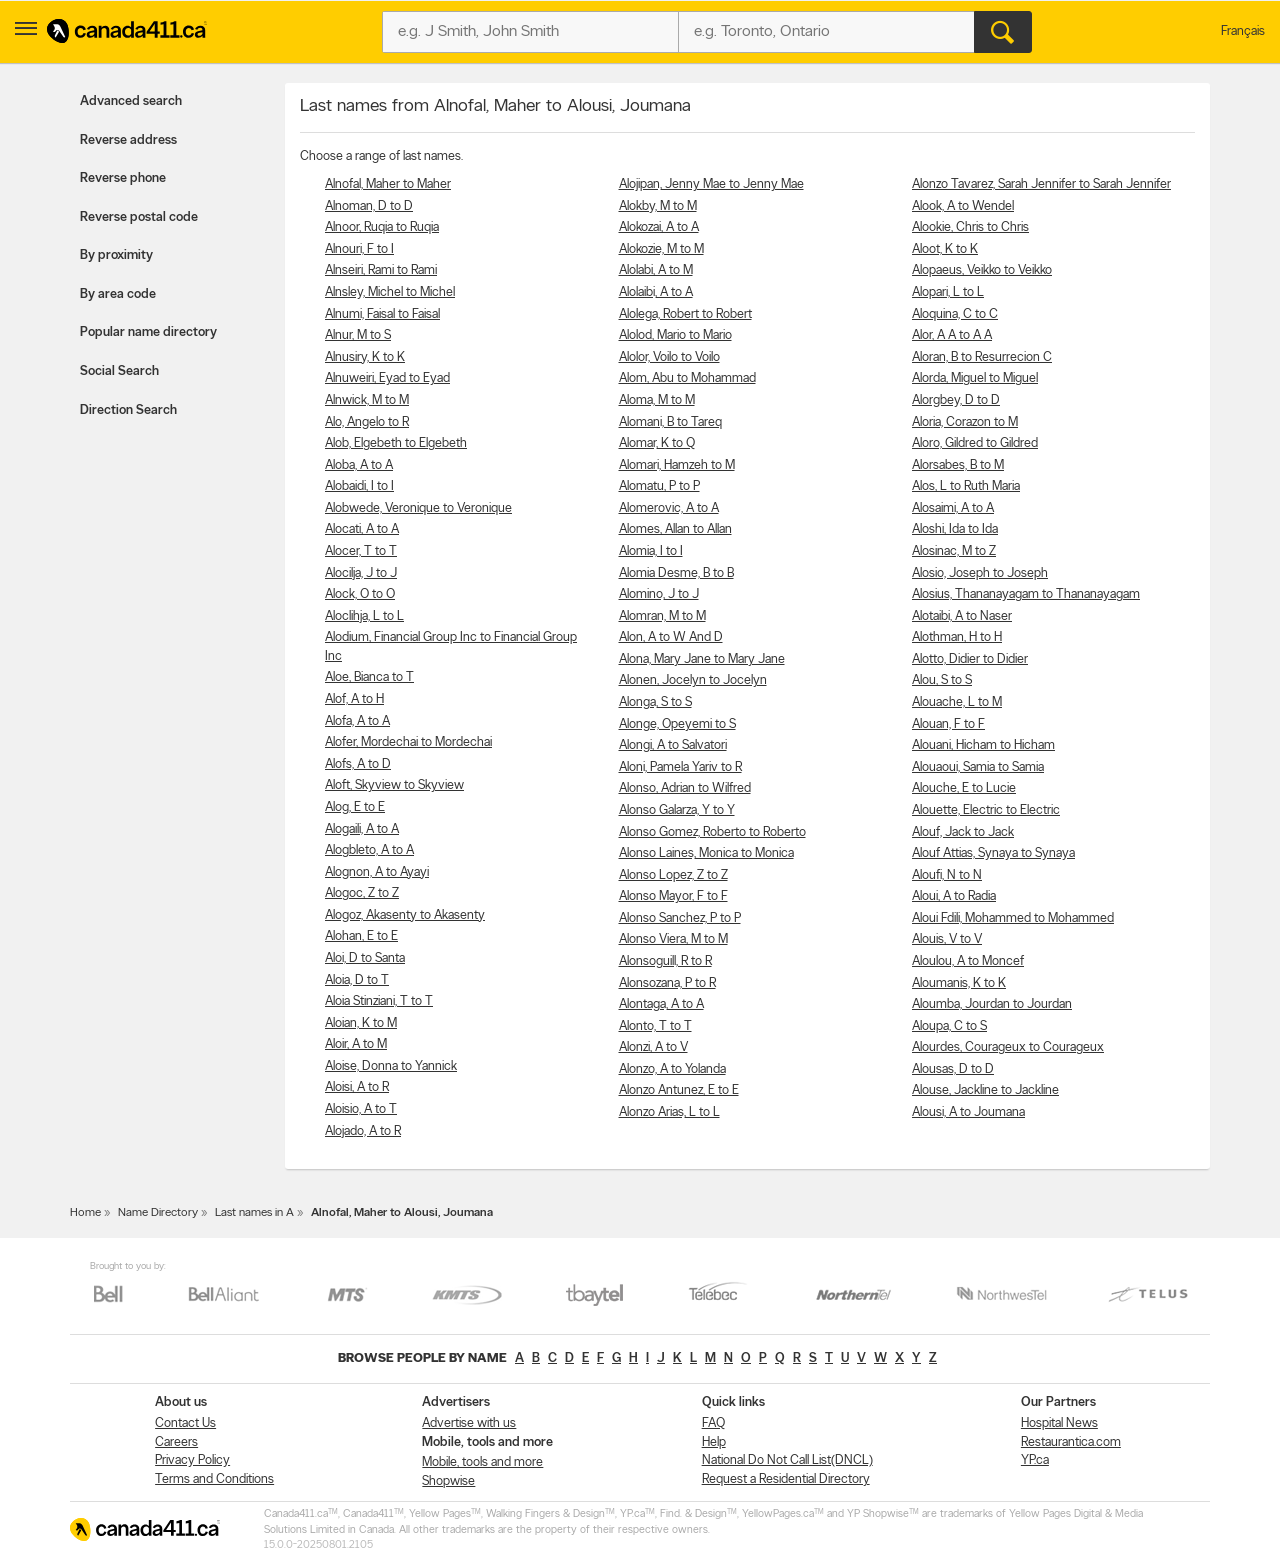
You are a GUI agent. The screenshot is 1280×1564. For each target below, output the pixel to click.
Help (714, 1442)
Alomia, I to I (651, 551)
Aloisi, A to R (357, 1087)
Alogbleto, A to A (369, 850)
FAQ (713, 1423)
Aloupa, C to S (949, 1026)
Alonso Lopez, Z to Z (673, 875)
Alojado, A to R (363, 1131)
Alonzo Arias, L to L (669, 1112)
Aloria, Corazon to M (965, 422)
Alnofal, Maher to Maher (388, 184)
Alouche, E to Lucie (964, 788)
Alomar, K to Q (657, 443)
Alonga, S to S (655, 702)
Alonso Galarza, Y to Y (677, 810)
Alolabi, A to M (656, 270)
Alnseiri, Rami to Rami (381, 270)
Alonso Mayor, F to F (673, 896)
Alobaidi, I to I (359, 486)
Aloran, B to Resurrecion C (982, 357)
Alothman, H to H (957, 637)
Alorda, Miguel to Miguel (975, 378)
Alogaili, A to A (362, 829)
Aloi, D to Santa (365, 958)
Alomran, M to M (662, 616)
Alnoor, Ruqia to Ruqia (382, 227)
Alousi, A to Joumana (968, 1112)
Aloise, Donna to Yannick (391, 1066)
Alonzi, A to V (653, 1047)
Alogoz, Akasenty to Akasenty (405, 915)
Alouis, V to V (947, 939)
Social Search (119, 371)
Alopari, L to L (948, 292)
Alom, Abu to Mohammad (687, 378)
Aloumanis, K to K (959, 983)
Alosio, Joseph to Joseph (980, 573)
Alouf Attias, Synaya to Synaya (993, 853)
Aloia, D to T (357, 980)
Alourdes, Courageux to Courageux (1008, 1047)
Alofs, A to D (358, 764)
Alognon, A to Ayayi (377, 872)
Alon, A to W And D (671, 637)
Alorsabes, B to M (958, 465)
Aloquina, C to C (955, 314)
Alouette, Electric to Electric (986, 810)
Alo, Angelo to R (367, 422)
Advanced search (131, 101)
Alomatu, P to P (659, 486)
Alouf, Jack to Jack (963, 832)
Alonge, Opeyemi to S (677, 724)
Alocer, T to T (361, 551)
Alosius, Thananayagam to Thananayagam (1026, 594)
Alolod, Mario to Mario (675, 335)
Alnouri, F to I (359, 249)
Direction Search (128, 410)
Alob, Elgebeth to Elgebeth (396, 443)
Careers (176, 1442)
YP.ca (1035, 1460)
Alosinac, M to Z (954, 551)
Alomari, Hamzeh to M (677, 465)
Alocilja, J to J (361, 573)
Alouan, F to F (948, 724)
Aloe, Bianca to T (369, 677)
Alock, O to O (360, 594)
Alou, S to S (942, 680)
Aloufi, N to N (947, 875)
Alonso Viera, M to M (673, 939)
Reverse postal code (139, 217)
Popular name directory (148, 332)
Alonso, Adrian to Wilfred (685, 788)
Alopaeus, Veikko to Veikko (982, 270)
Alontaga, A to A (661, 1004)
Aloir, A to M (356, 1044)
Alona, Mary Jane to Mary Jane (702, 659)
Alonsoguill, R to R (665, 961)
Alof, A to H (354, 699)
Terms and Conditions (214, 1479)
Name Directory (158, 1213)
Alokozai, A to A (659, 227)
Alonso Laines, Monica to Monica (706, 853)
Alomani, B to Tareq (670, 422)
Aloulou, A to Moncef (968, 961)
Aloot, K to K (945, 249)
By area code (118, 294)
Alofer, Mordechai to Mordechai (408, 742)
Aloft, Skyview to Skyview (394, 785)
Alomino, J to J (659, 594)
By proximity (116, 255)
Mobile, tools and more (482, 1462)
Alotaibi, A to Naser (962, 616)
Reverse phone (123, 178)
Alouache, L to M (957, 702)
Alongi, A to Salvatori (673, 745)
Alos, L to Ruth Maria (966, 486)
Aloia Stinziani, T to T (379, 1001)
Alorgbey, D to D (956, 400)
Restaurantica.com (1071, 1442)
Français (1243, 31)
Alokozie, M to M (661, 249)
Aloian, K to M (361, 1023)
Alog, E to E (355, 807)
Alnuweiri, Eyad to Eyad (387, 378)
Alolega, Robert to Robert (685, 314)
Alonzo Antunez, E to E (679, 1090)
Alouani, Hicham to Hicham (983, 745)
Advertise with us (469, 1423)
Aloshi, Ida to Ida (955, 529)
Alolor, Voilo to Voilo (669, 357)
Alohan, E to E (361, 936)
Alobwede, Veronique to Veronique (418, 508)
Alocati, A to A (362, 529)
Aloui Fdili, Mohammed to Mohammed (1013, 918)
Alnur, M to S (358, 335)
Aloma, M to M (657, 400)
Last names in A (254, 1213)
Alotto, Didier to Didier (970, 659)
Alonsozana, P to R (667, 983)
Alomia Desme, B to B (676, 573)
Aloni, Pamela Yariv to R (680, 767)
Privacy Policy (192, 1460)
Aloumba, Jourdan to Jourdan (992, 1004)
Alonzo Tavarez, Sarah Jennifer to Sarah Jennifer (1041, 184)
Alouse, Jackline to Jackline (985, 1090)
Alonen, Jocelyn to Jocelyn (693, 680)
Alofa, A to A (357, 721)
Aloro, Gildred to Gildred (975, 443)
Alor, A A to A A (952, 335)
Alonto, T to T (655, 1026)
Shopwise (448, 1481)
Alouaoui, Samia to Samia (978, 767)
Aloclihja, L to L (364, 616)
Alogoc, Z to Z (362, 893)
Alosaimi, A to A (953, 508)
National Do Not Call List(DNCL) (787, 1460)
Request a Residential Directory (786, 1479)
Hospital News (1059, 1423)
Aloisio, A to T (361, 1109)
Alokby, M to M (658, 206)
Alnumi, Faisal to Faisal (382, 314)
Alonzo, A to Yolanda (672, 1069)
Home (85, 1213)
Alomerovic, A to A (669, 508)
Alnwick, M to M (367, 400)
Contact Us (185, 1423)
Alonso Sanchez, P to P (680, 918)
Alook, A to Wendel (963, 206)
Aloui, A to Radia (954, 896)
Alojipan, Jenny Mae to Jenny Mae (711, 184)
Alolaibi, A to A (656, 292)
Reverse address (128, 140)
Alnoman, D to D (369, 206)
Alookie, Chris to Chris (970, 227)
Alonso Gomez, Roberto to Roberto (712, 832)
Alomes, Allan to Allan (675, 529)
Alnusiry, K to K (365, 357)
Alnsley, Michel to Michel (390, 292)
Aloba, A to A (359, 465)
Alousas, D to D (953, 1069)
